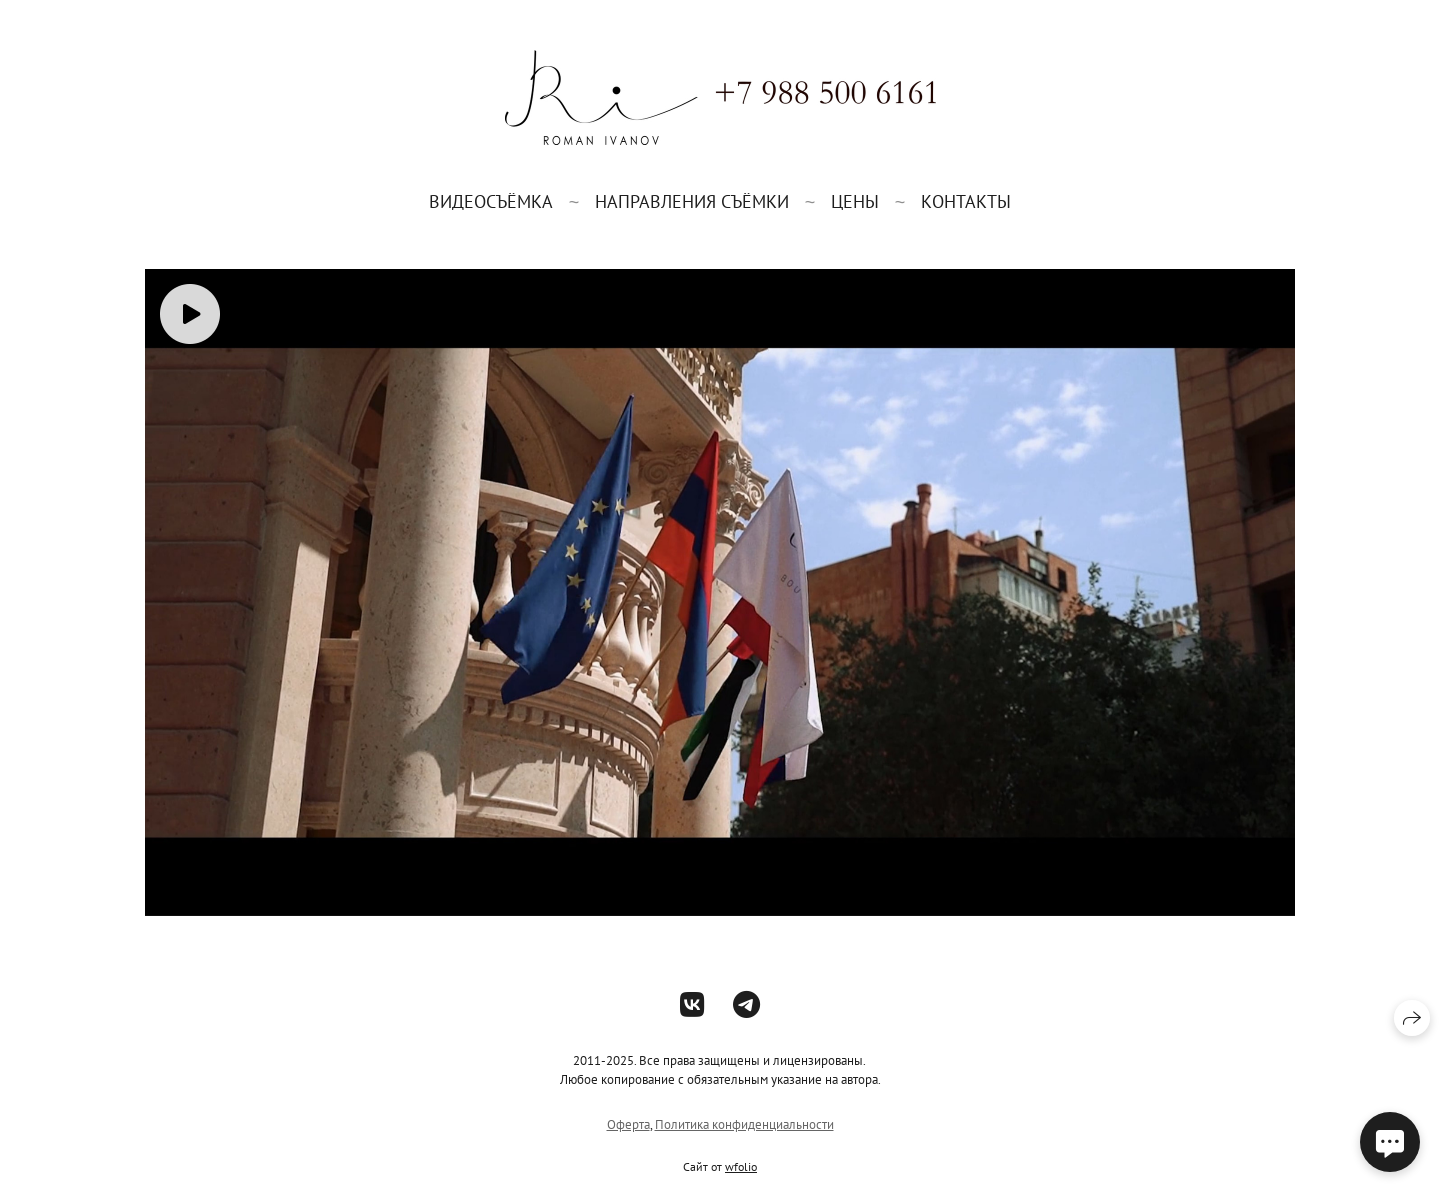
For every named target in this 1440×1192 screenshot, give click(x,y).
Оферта (628, 1124)
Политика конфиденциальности (744, 1124)
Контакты (966, 201)
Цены (855, 201)
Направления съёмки (692, 201)
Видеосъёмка (491, 201)
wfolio (741, 1166)
